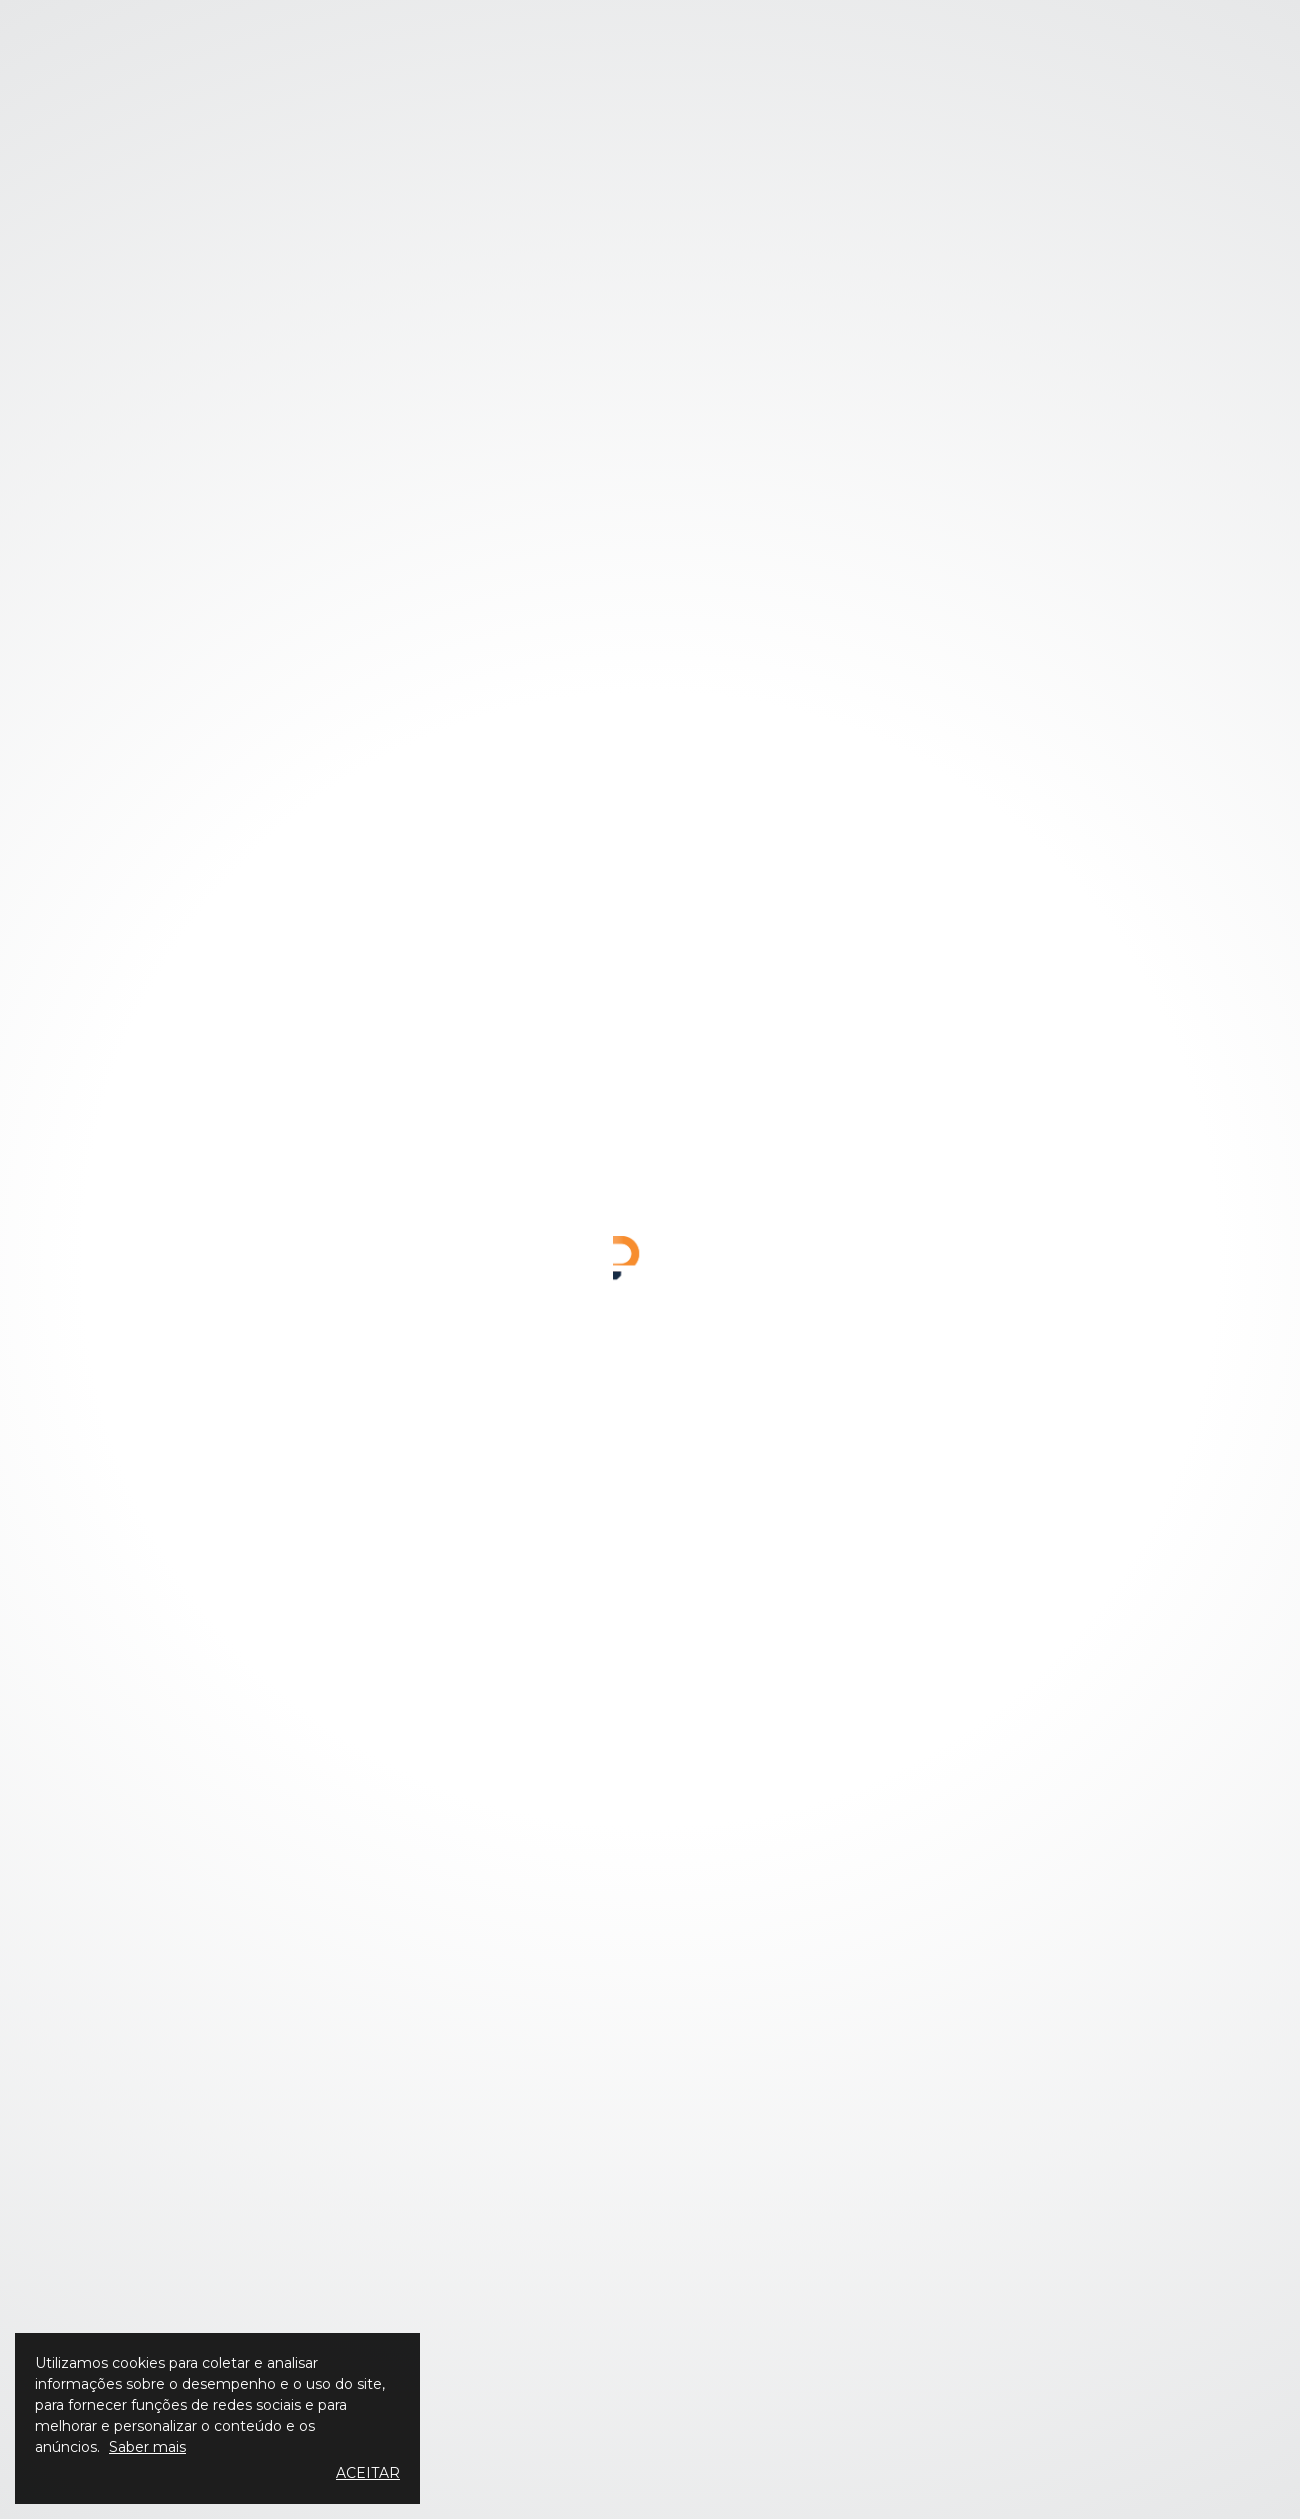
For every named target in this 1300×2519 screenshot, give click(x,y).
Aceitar (368, 2473)
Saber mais (147, 2447)
